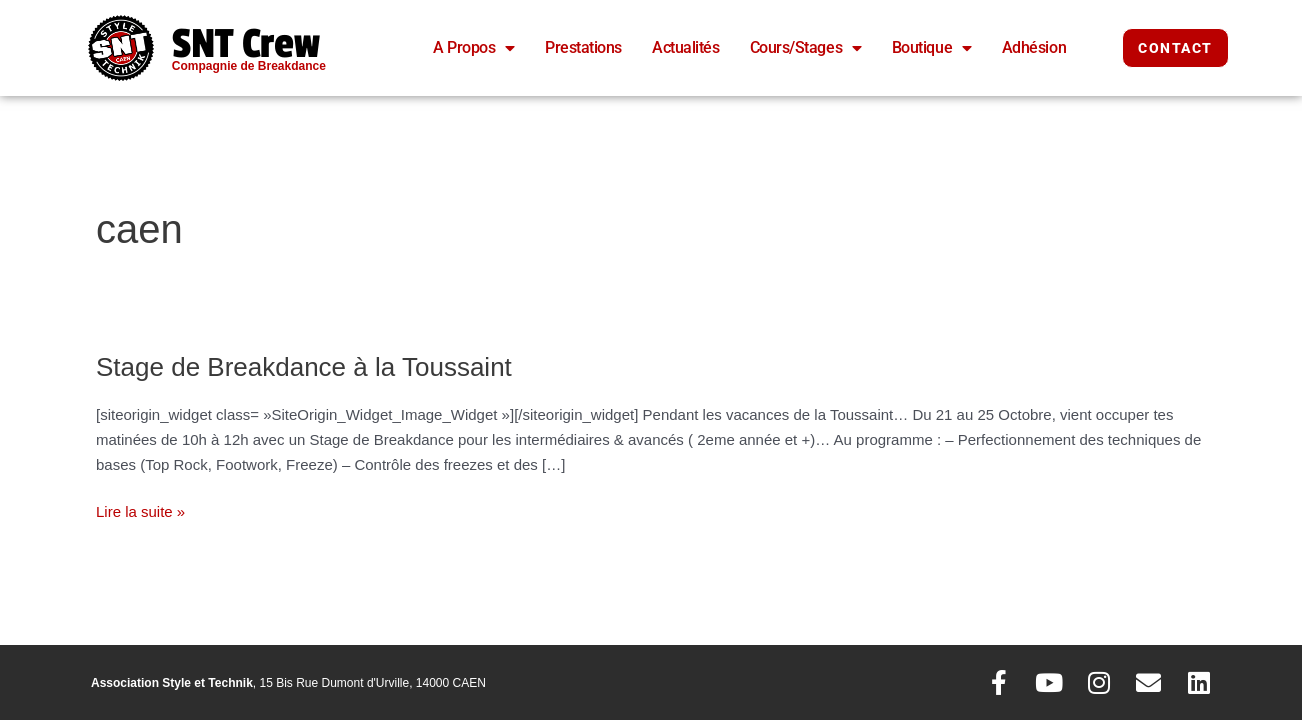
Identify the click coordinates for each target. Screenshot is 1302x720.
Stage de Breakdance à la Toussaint (304, 367)
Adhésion (1034, 47)
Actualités (686, 47)
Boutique (932, 48)
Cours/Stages (806, 48)
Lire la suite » (140, 510)
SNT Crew (246, 44)
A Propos (474, 48)
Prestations (583, 47)
